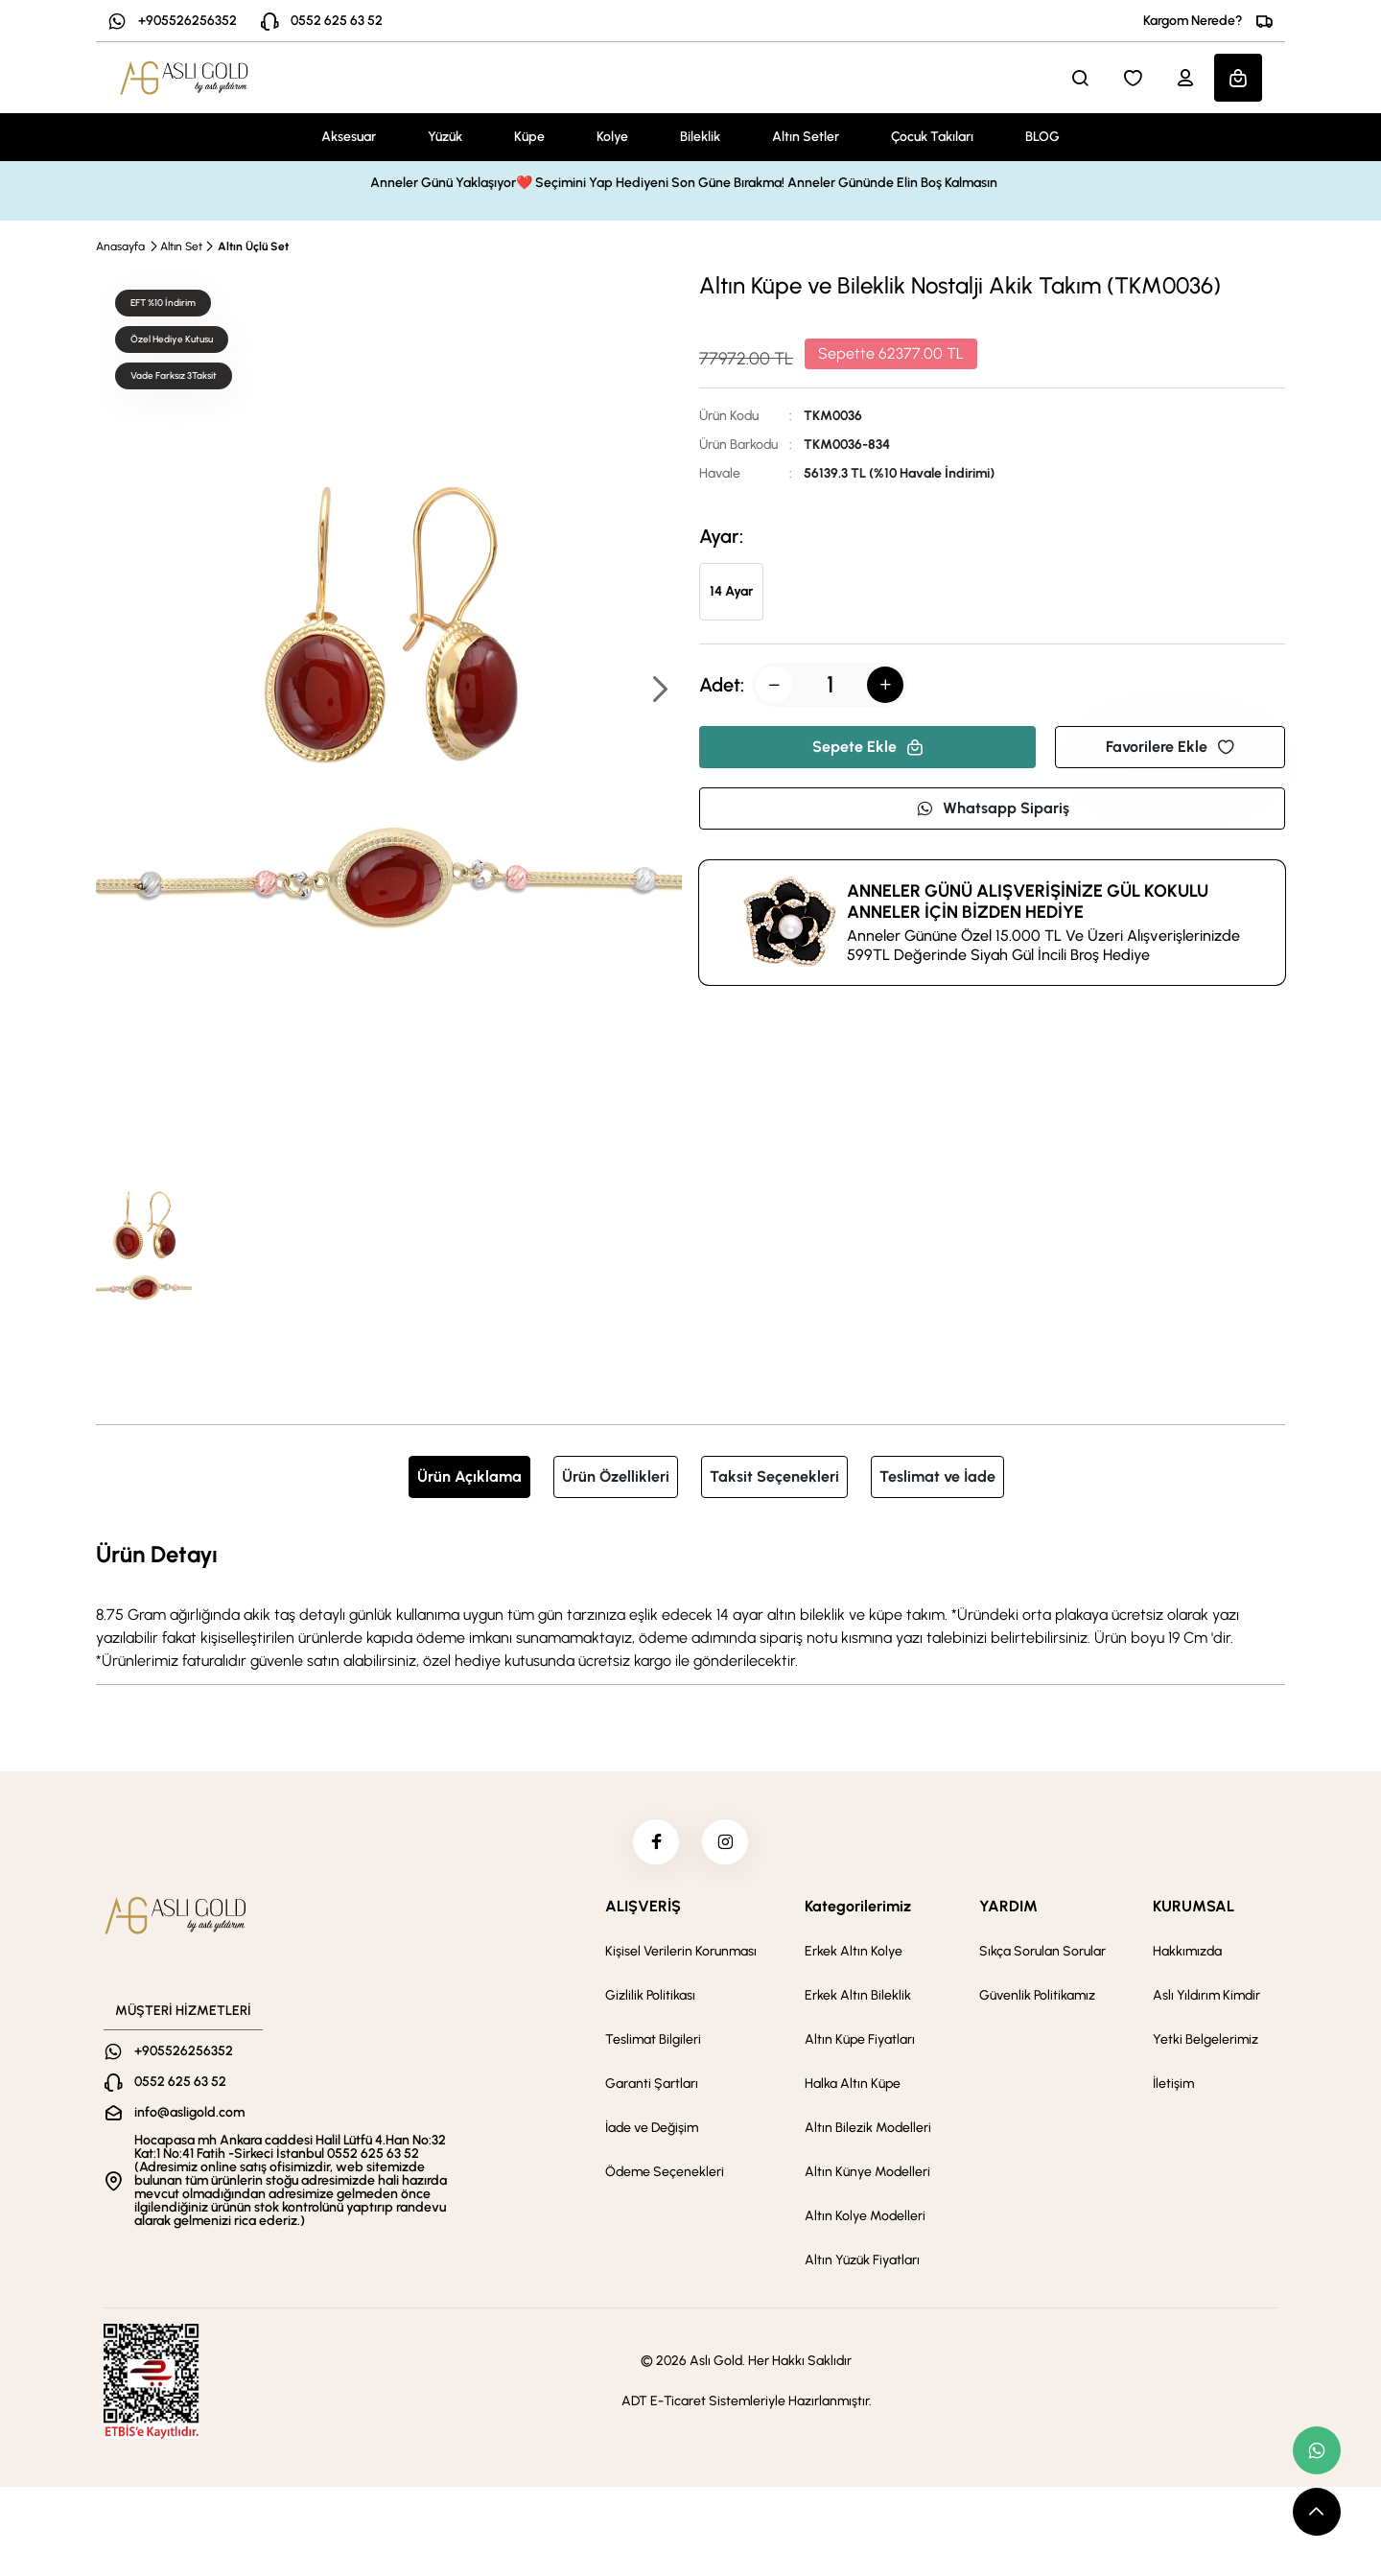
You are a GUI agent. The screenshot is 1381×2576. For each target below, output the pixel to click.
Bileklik (700, 137)
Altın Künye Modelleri (867, 2174)
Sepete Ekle (868, 747)
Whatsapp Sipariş (992, 808)
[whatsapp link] (1317, 2450)
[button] (659, 691)
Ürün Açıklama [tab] (469, 1476)
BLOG (1042, 137)
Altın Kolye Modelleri (865, 2219)
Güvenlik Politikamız (1037, 1998)
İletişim (1173, 2086)
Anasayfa (120, 246)
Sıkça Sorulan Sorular (1042, 1954)
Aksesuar (348, 137)
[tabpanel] (690, 1604)
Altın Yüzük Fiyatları (862, 2263)
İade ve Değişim (651, 2130)
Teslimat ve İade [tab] (937, 1476)
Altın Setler (805, 137)
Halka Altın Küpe (853, 2086)
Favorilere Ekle (1170, 747)
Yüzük (445, 137)
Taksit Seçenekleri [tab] (774, 1476)
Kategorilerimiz (858, 1909)
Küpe (529, 137)
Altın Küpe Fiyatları (860, 2042)
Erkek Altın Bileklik (858, 1998)
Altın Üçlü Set (253, 246)
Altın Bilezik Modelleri (868, 2130)
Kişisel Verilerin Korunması (681, 1954)
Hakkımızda (1187, 1954)
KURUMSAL (1193, 1909)
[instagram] (726, 1843)
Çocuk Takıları (932, 137)
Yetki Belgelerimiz (1205, 2042)
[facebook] (655, 1843)
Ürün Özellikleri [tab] (615, 1476)
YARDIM (1008, 1909)
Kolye (612, 137)
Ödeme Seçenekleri (664, 2174)
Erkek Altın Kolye (853, 1954)
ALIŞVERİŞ (643, 1909)
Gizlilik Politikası (650, 1998)
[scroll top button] (1317, 2512)
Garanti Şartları (651, 2086)
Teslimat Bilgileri (653, 2042)
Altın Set (181, 246)
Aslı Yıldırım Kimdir (1206, 1998)
